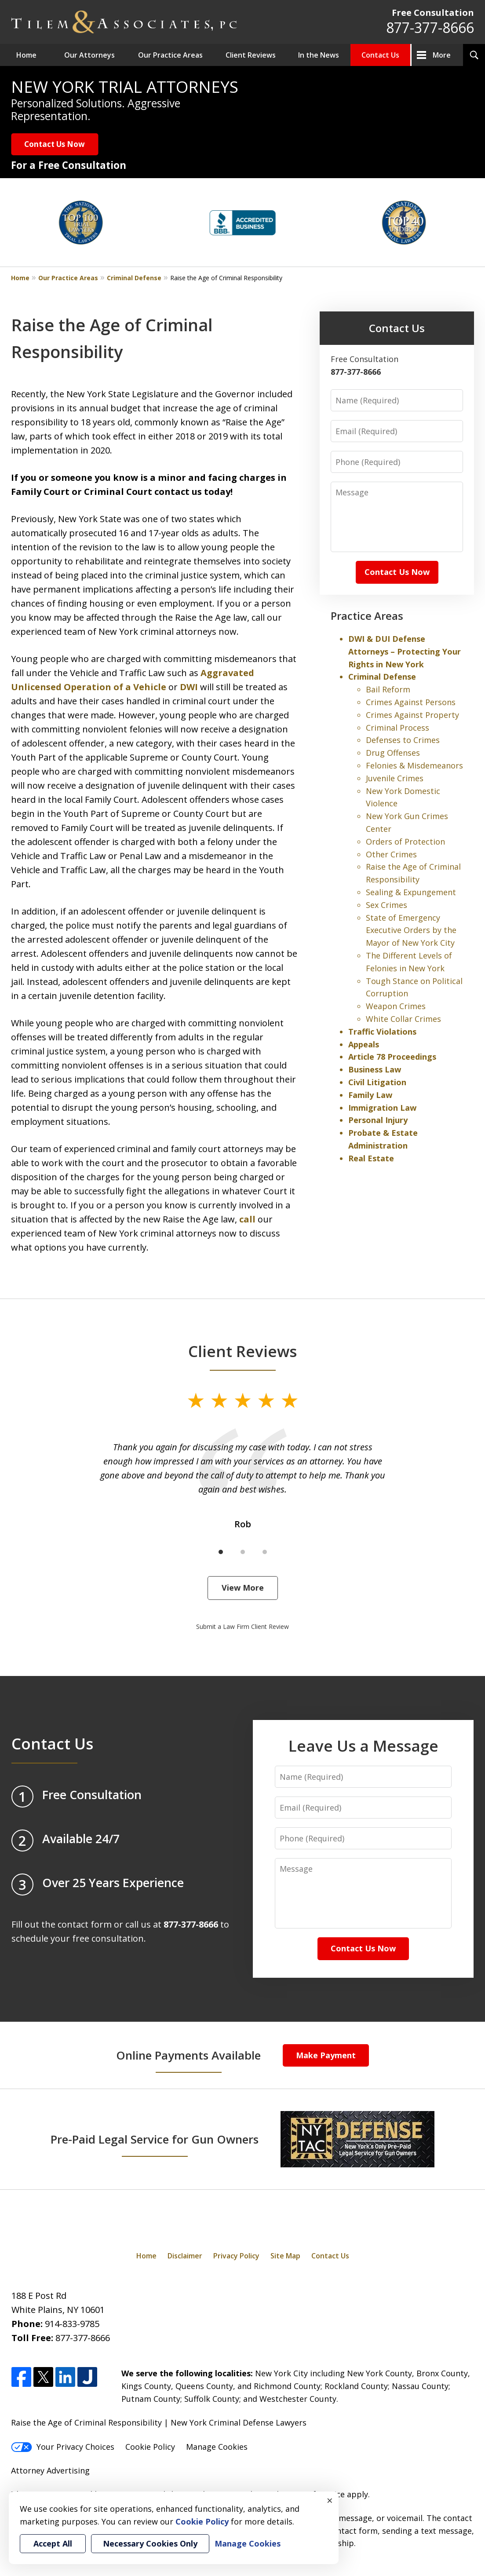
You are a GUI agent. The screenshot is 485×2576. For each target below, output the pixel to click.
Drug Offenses (393, 752)
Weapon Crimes (396, 1006)
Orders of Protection (405, 841)
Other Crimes (391, 854)
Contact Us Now (54, 144)
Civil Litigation (377, 1082)
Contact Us (380, 55)
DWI (189, 687)
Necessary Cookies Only (150, 2543)
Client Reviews (251, 55)
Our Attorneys (89, 55)
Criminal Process (397, 727)
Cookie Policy (150, 2446)
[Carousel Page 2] (243, 1552)
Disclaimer (185, 2256)
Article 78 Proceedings (392, 1056)
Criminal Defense (134, 278)
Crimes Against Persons (411, 702)
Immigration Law (382, 1107)
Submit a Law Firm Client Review (242, 1626)
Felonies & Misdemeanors (414, 765)
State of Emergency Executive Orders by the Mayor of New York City (411, 930)
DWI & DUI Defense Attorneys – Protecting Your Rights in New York (404, 651)
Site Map (285, 2256)
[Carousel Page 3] (265, 1552)
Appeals (363, 1044)
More (442, 55)
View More (243, 1587)
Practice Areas (367, 615)
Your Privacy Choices (62, 2446)
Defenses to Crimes (403, 740)
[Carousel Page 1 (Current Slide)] (221, 1552)
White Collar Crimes (403, 1019)
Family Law (370, 1095)
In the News (318, 55)
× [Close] (330, 2500)
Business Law (374, 1069)
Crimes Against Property (412, 715)
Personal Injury (378, 1120)
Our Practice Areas (170, 55)
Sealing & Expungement (411, 892)
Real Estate (371, 1158)
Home (26, 55)
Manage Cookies (217, 2446)
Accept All (52, 2543)
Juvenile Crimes (394, 778)
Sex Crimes (386, 905)
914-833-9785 (72, 2324)
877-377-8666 (430, 27)
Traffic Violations (382, 1031)
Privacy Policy (236, 2256)
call (247, 1219)
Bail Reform (388, 689)
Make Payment (326, 2055)
